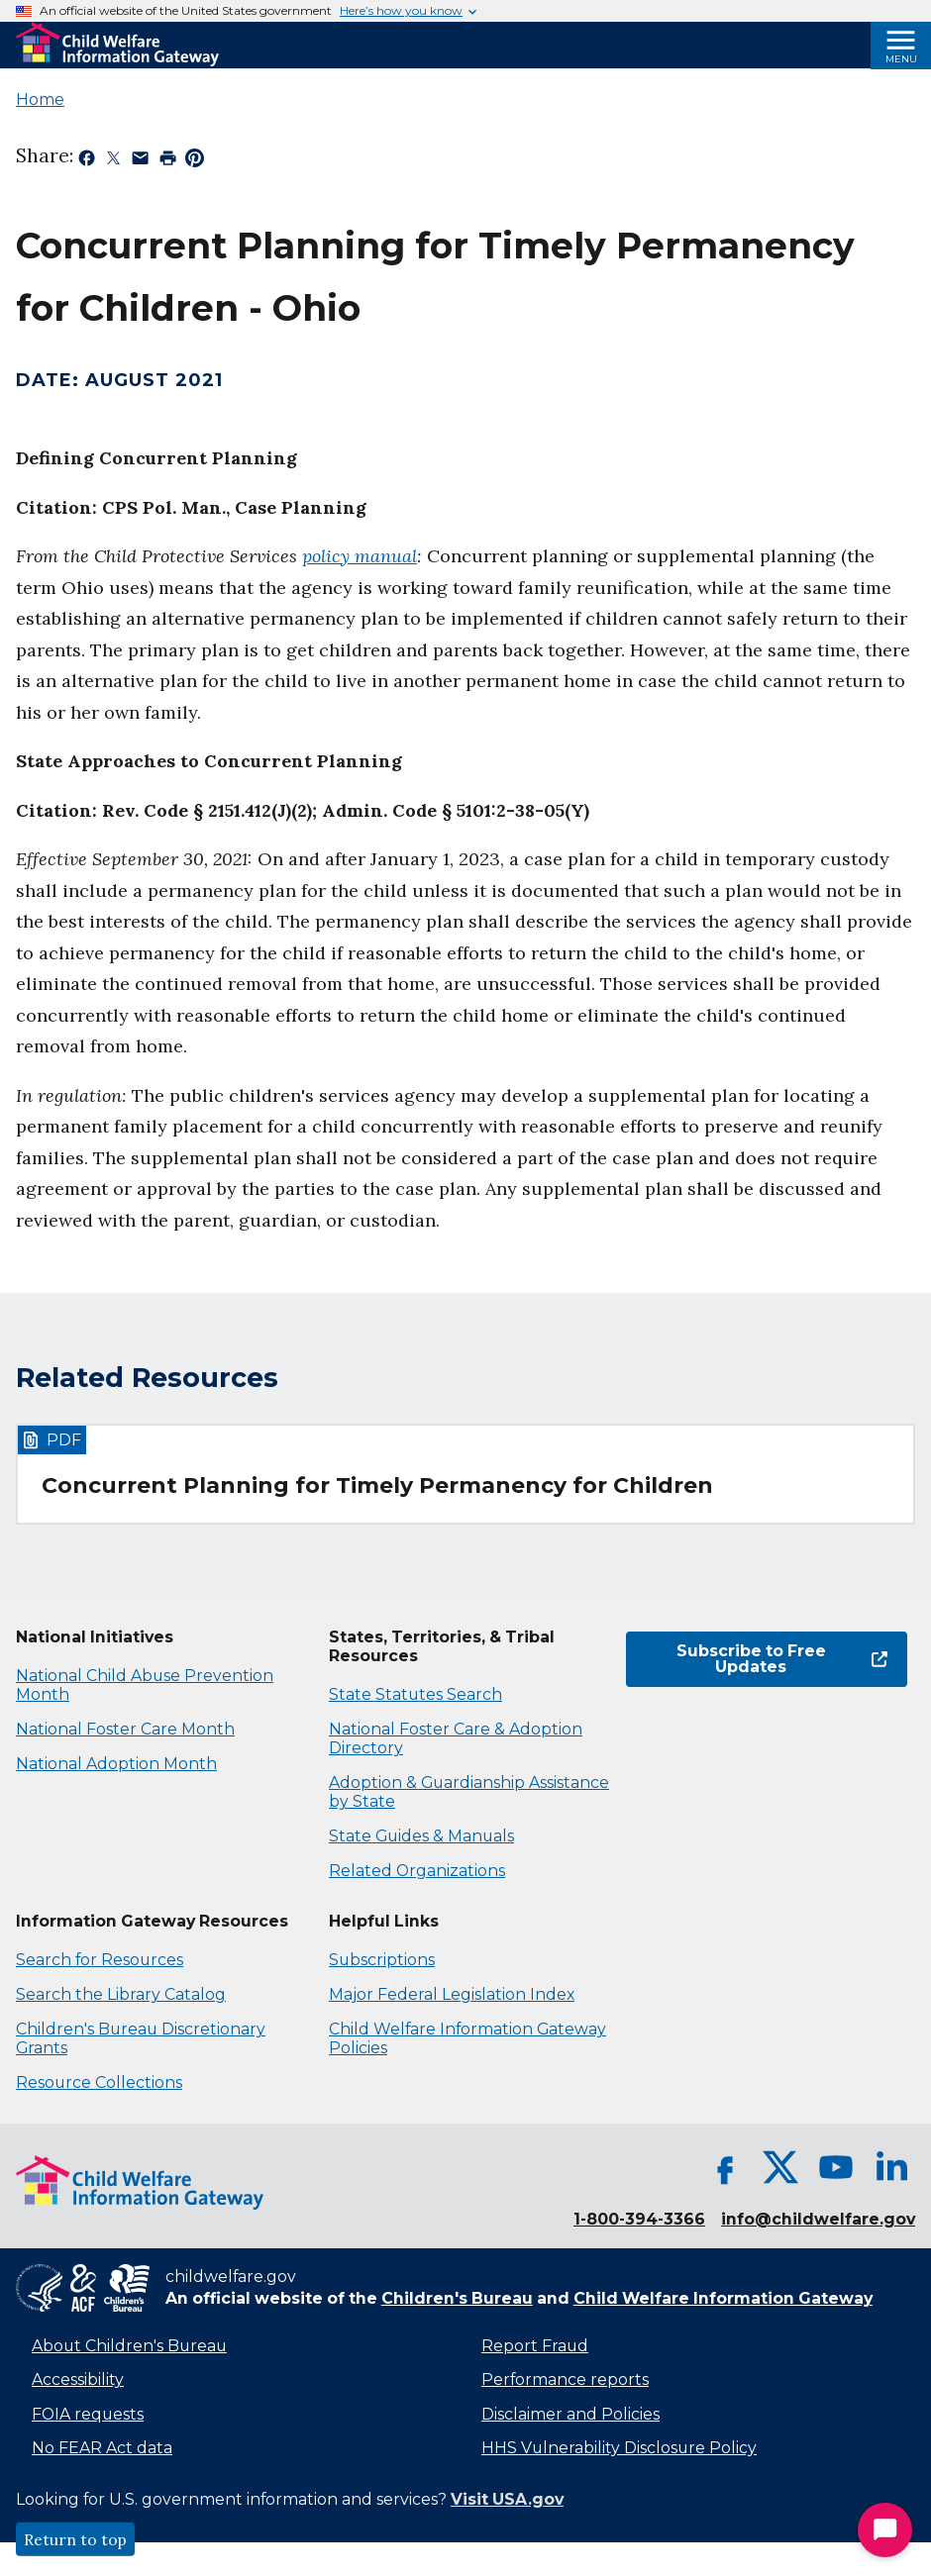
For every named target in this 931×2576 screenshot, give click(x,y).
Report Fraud (534, 2345)
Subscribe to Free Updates (781, 1658)
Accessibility (78, 2379)
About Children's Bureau (129, 2345)
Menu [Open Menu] (901, 58)
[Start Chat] (885, 2530)
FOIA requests (88, 2414)
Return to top (75, 2539)
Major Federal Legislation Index (451, 1994)
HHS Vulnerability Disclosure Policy (619, 2447)
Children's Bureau (457, 2298)
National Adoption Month (116, 1763)
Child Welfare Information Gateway (723, 2298)
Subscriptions (382, 1959)
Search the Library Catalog (121, 1994)
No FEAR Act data (102, 2447)
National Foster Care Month (125, 1729)
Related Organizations (417, 1870)
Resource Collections (99, 2082)
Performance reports (565, 2379)
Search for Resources (99, 1959)
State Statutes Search (415, 1694)
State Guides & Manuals (421, 1836)
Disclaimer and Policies (570, 2414)
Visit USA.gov (507, 2499)
